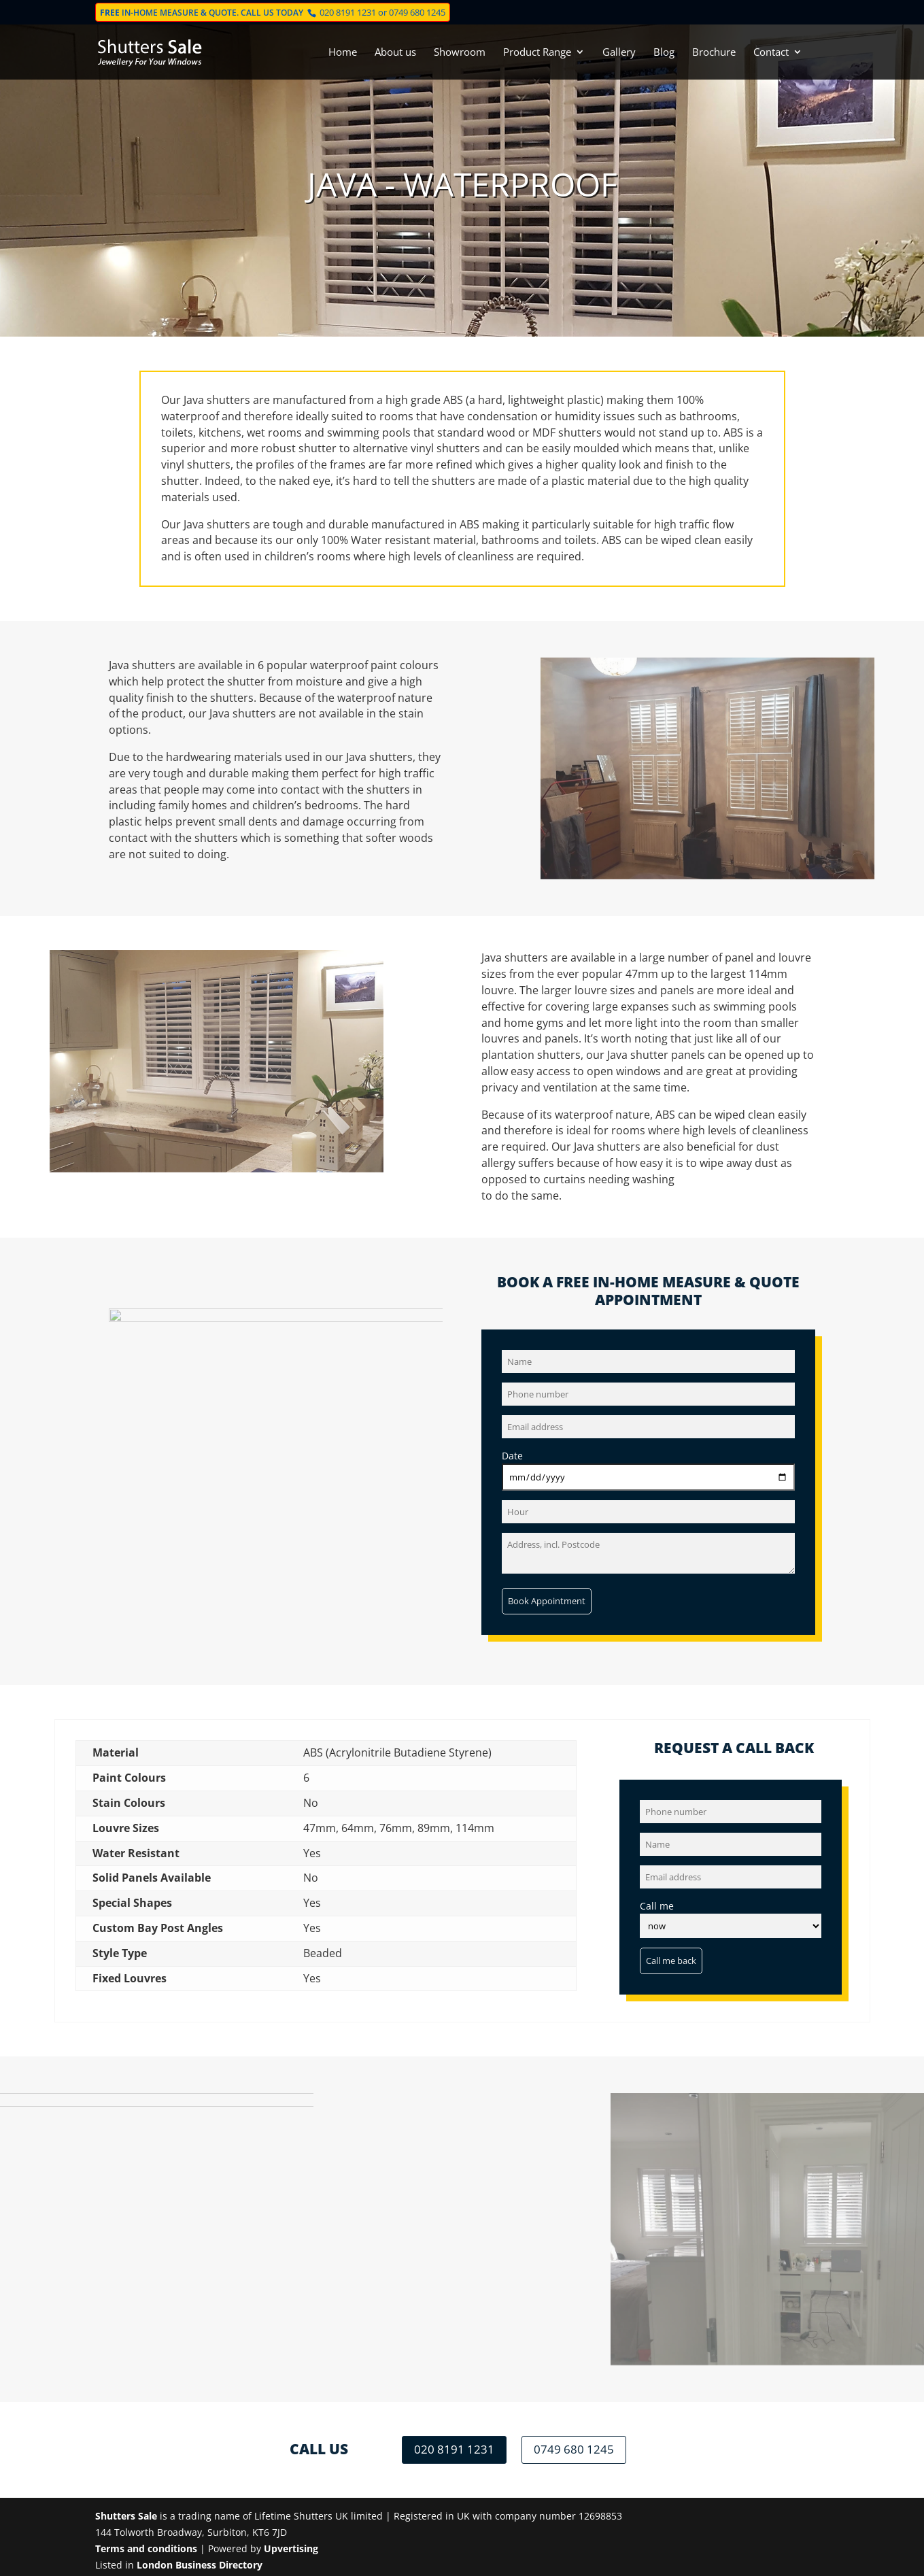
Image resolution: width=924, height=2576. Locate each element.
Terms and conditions (146, 2548)
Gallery (619, 52)
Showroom (459, 52)
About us (395, 52)
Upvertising (291, 2548)
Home (342, 52)
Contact (771, 52)
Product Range (537, 52)
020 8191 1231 (348, 12)
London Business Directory (199, 2564)
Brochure (714, 52)
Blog (663, 52)
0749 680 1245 (417, 12)
